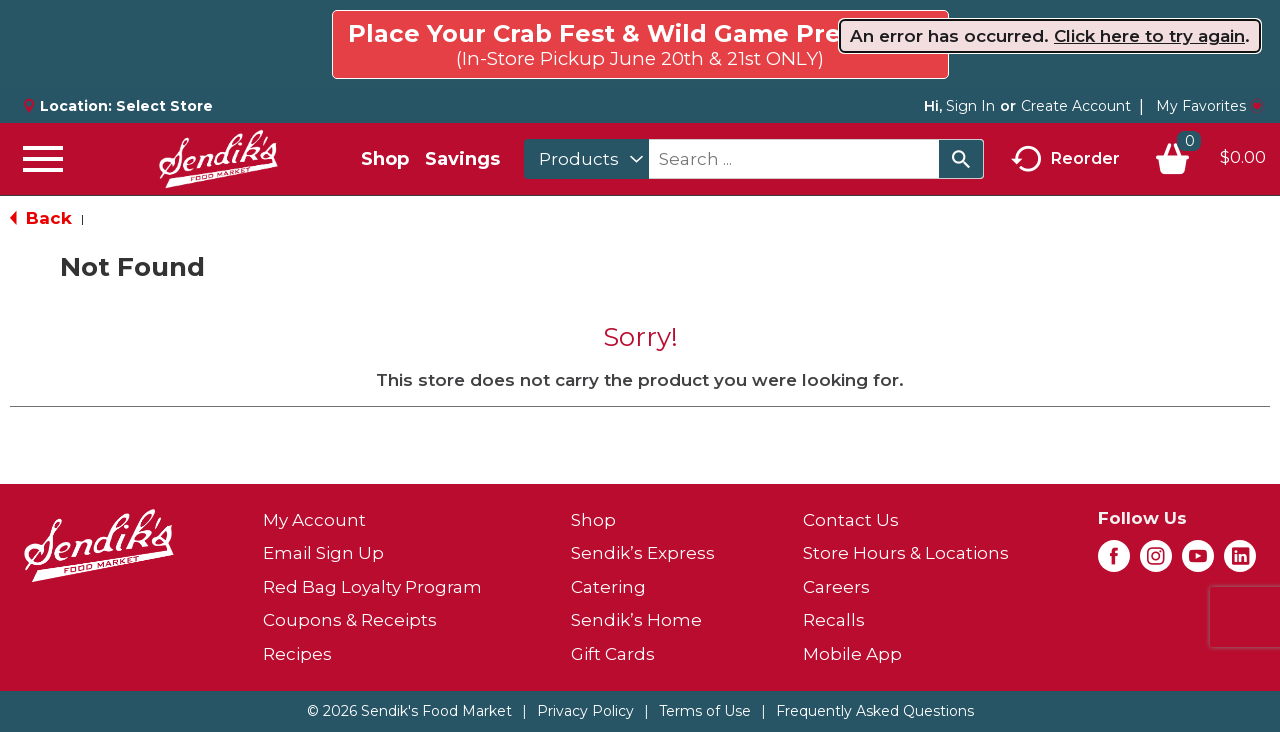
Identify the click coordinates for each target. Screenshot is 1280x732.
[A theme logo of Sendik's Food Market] (218, 159)
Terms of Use (705, 711)
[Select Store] (166, 106)
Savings (462, 159)
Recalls (834, 620)
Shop (385, 159)
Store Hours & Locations (906, 553)
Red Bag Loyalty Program (372, 587)
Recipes (297, 654)
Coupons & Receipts (350, 620)
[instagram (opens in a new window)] (1156, 562)
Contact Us (851, 520)
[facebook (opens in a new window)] (1114, 562)
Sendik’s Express (643, 553)
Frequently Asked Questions (875, 711)
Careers (836, 587)
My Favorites (1210, 106)
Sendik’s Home (636, 620)
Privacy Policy (585, 711)
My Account (314, 520)
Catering (608, 587)
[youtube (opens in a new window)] (1198, 562)
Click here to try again (1149, 36)
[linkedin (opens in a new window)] (1240, 562)
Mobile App (852, 654)
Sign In (970, 106)
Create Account (1076, 106)
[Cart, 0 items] (1210, 159)
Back (41, 218)
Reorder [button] (1065, 159)
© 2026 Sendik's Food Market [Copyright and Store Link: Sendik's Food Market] (409, 711)
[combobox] (586, 159)
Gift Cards (613, 654)
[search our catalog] (961, 159)
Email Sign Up (323, 553)
